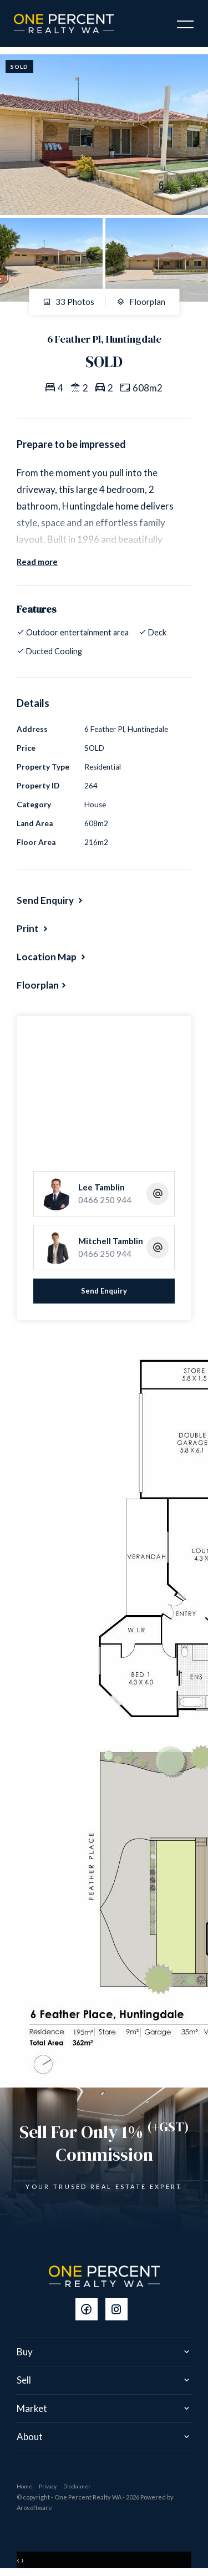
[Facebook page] (90, 2310)
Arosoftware (34, 2507)
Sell (24, 2380)
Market (32, 2408)
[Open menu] (185, 24)
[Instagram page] (119, 2310)
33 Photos (68, 302)
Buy (25, 2352)
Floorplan (140, 302)
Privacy (48, 2486)
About (30, 2436)
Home (24, 2486)
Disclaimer (76, 2486)
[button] (33, 928)
